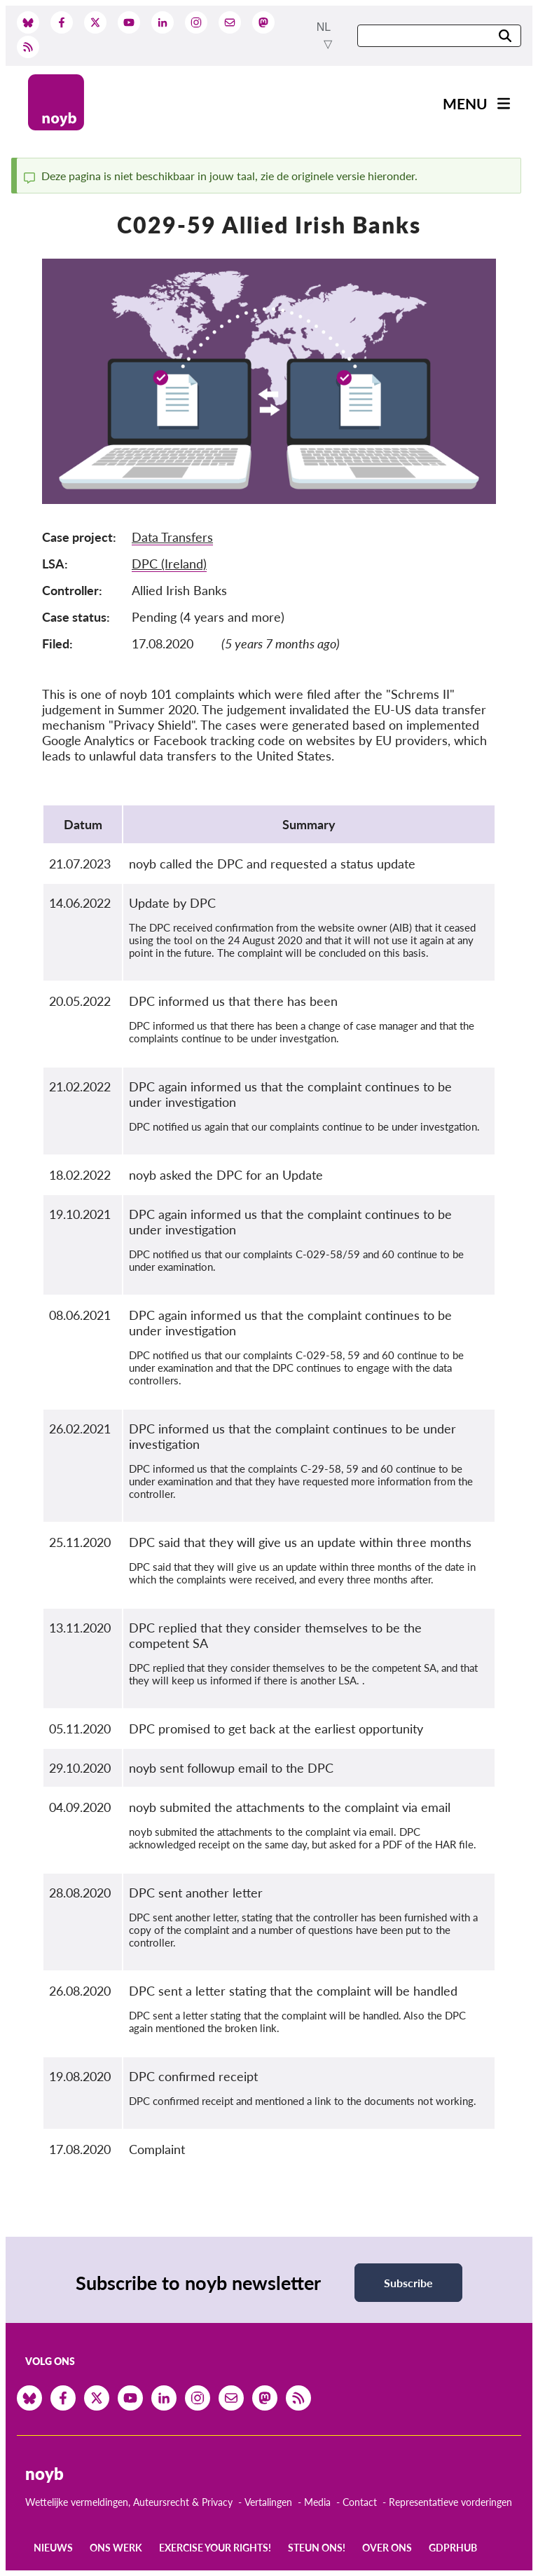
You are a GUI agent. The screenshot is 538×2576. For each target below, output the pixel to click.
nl (324, 27)
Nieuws (53, 2548)
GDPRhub (453, 2548)
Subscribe (408, 2282)
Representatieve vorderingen (450, 2502)
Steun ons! (316, 2548)
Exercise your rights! (215, 2548)
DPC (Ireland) (169, 563)
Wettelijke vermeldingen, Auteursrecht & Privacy (129, 2502)
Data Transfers (172, 537)
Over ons (387, 2548)
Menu (465, 103)
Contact (360, 2502)
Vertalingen (268, 2502)
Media (317, 2502)
